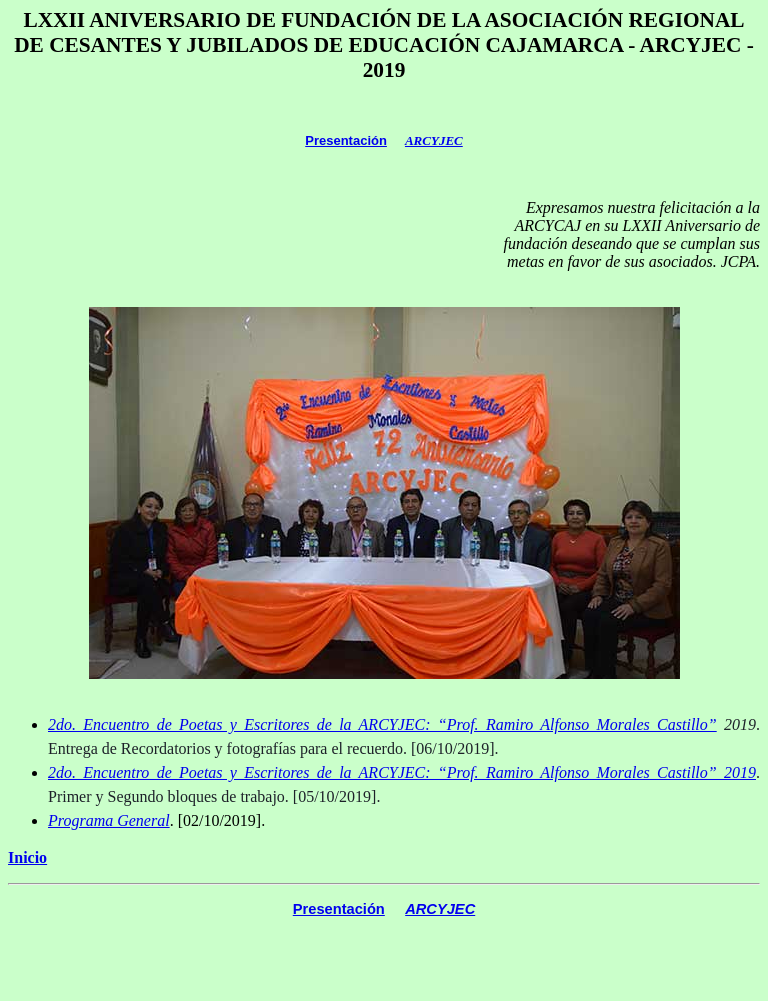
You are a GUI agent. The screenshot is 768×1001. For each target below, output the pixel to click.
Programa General (109, 820)
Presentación (346, 140)
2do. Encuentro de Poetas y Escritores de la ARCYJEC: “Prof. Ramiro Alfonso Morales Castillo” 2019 (402, 772)
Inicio (27, 857)
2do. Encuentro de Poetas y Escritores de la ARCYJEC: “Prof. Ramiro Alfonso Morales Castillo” (382, 724)
